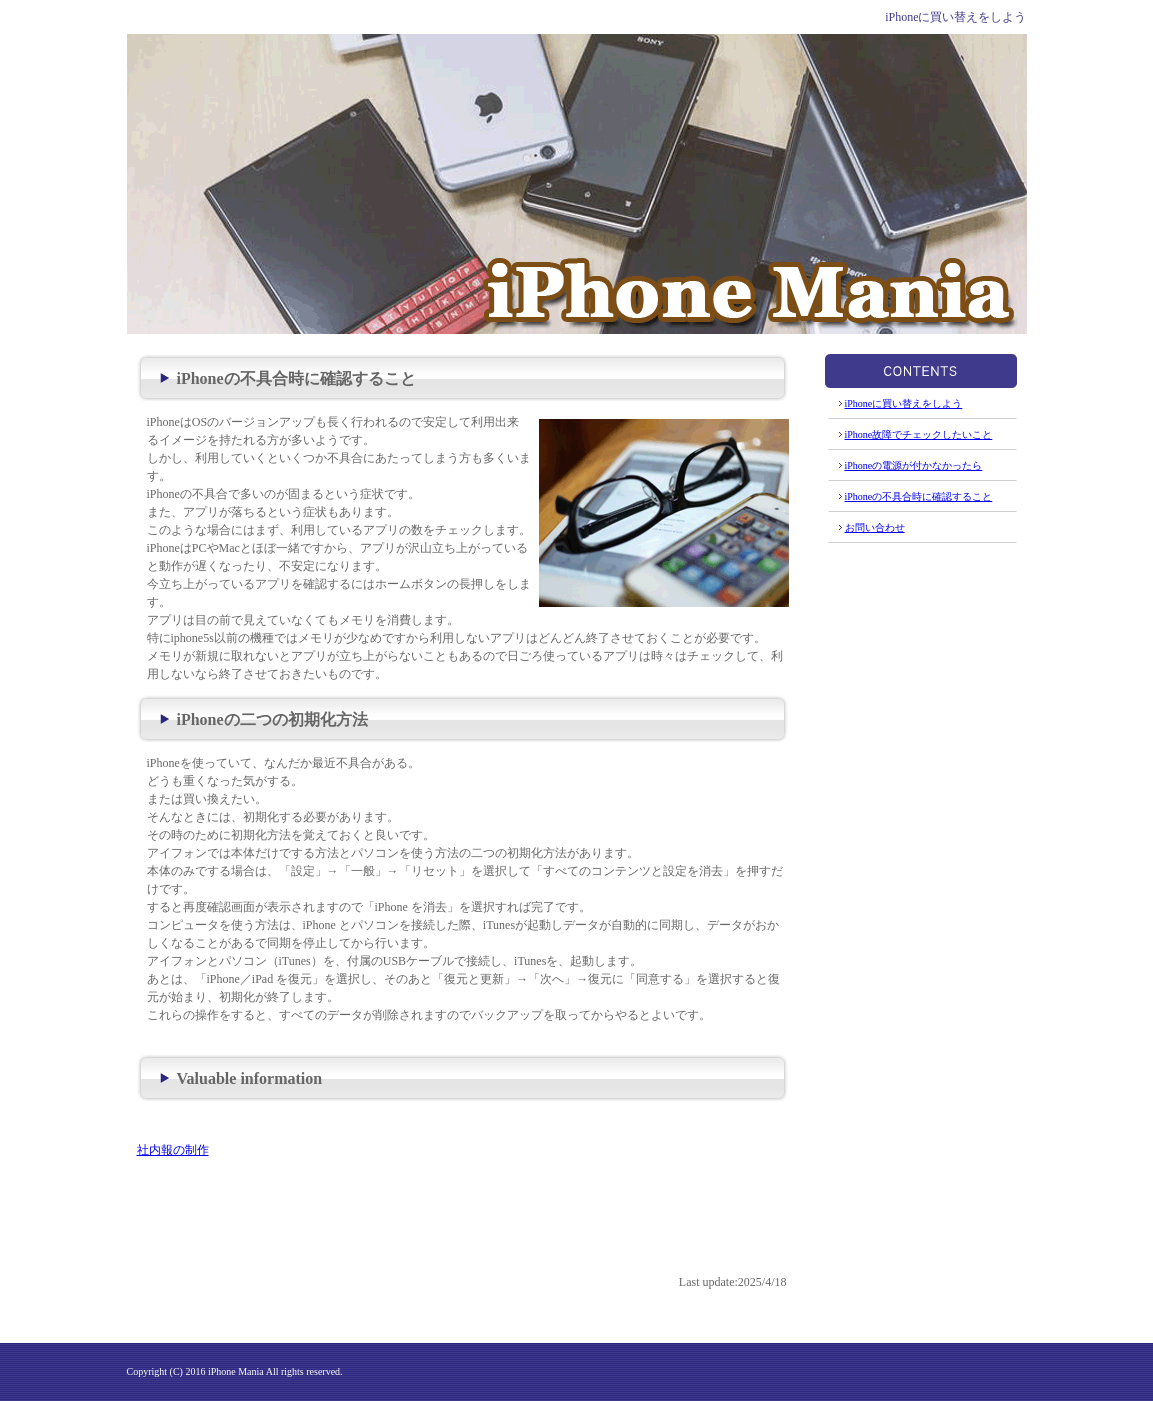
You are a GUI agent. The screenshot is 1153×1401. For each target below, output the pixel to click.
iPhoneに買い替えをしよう (904, 403)
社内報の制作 (173, 1150)
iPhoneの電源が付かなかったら (914, 465)
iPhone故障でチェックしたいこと (919, 434)
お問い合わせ (875, 527)
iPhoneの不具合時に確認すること (919, 496)
